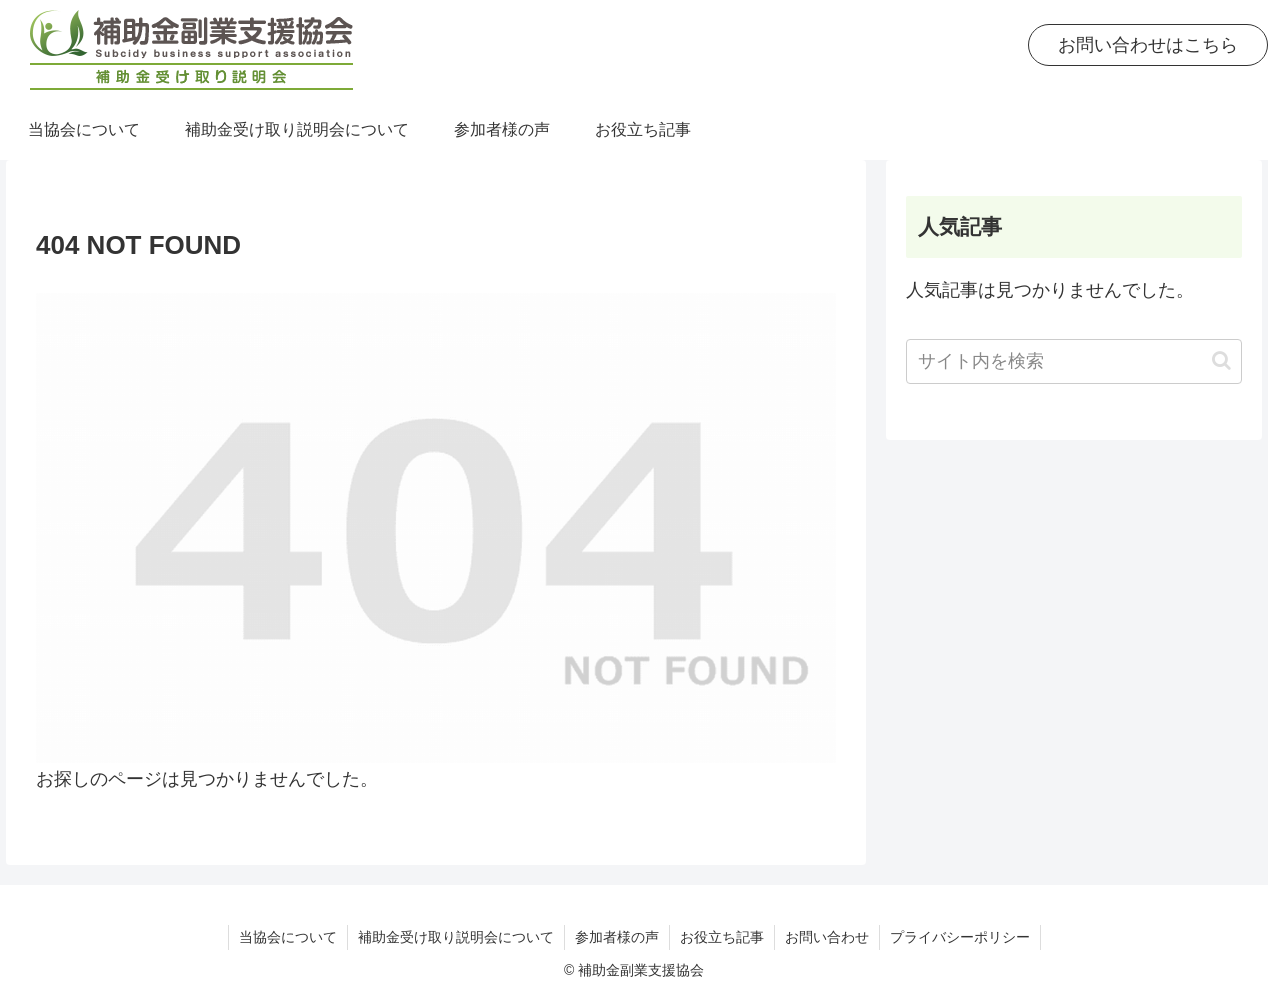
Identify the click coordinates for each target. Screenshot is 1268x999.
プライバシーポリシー (960, 937)
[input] (1074, 361)
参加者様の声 (617, 937)
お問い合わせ (827, 937)
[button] (1221, 360)
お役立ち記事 (722, 937)
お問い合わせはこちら (1148, 45)
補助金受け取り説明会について (456, 937)
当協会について (288, 937)
